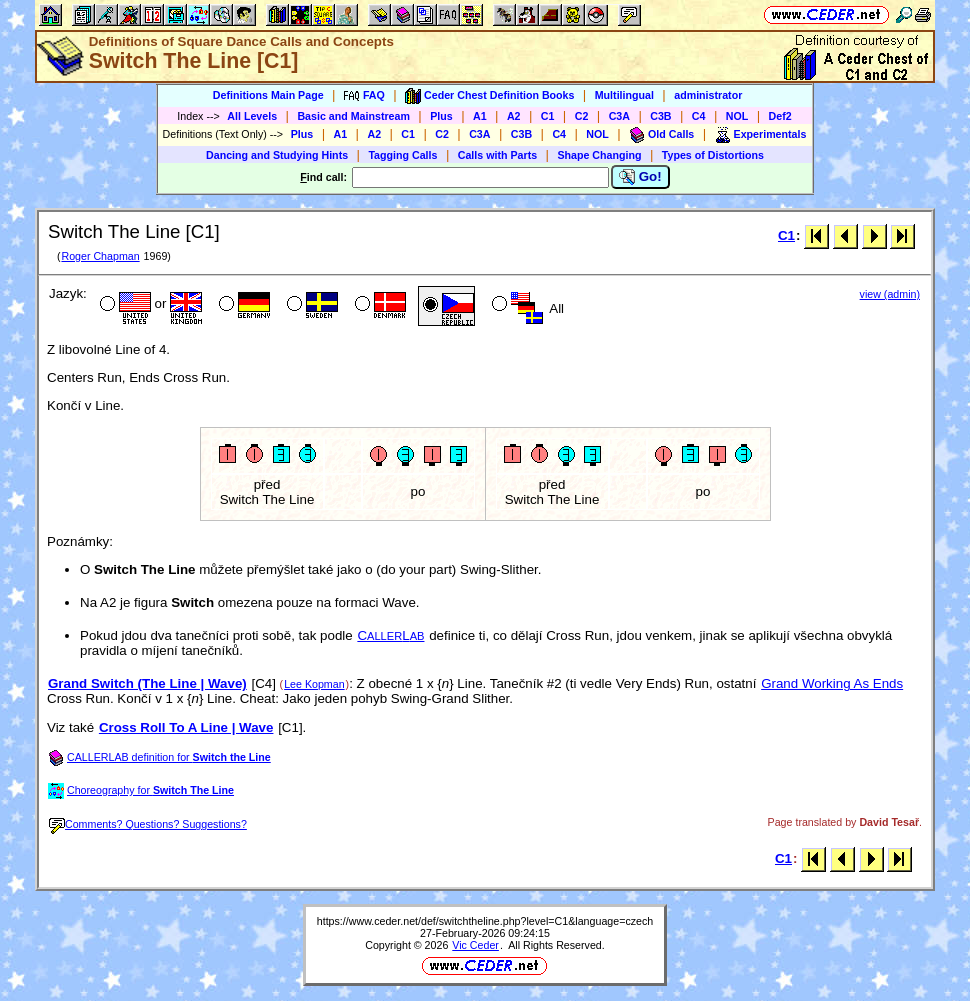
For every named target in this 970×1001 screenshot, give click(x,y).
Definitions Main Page (268, 95)
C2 (582, 116)
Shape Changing (599, 155)
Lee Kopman (314, 684)
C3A (619, 116)
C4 (699, 116)
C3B (660, 116)
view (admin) (890, 294)
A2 (514, 116)
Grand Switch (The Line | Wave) (147, 683)
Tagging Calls (402, 155)
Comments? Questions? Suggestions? (148, 824)
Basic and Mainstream (353, 116)
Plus (441, 116)
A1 (480, 116)
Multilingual (624, 95)
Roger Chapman (100, 256)
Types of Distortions (713, 155)
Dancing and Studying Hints (277, 155)
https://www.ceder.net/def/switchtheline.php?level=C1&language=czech (485, 921)
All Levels (252, 116)
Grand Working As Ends (832, 683)
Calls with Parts (497, 155)
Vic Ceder (475, 945)
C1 (548, 116)
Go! (640, 177)
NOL (737, 116)
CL (390, 635)
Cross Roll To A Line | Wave (186, 727)
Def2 (780, 116)
